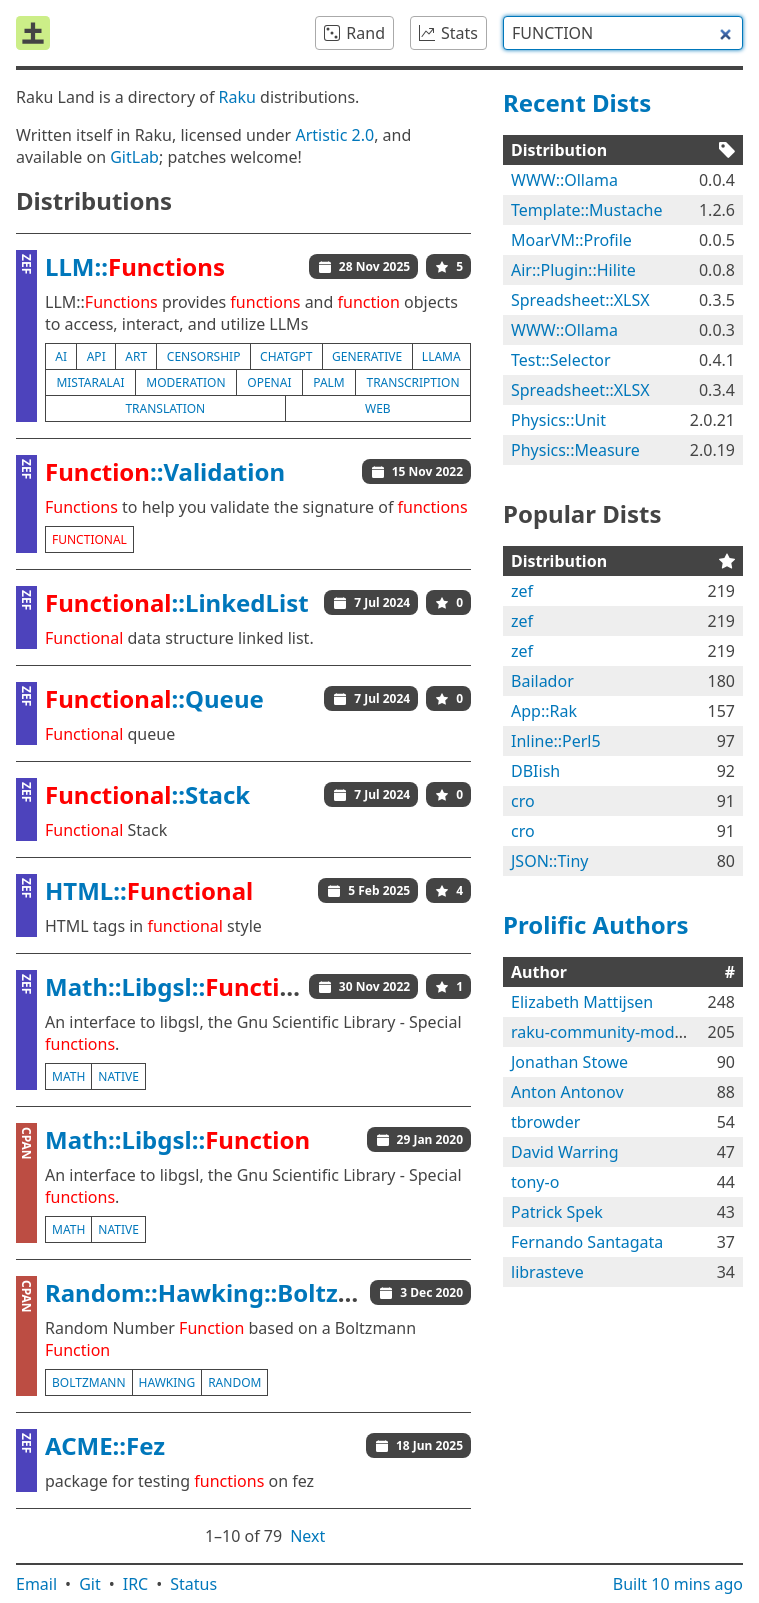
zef (522, 591)
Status (193, 1584)
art (136, 356)
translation (165, 408)
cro (523, 801)
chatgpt (286, 356)
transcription (412, 382)
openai (269, 382)
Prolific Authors (596, 924)
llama (441, 356)
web (378, 408)
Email (36, 1584)
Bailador (542, 681)
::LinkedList (177, 602)
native (118, 1076)
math (68, 1076)
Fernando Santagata (587, 1242)
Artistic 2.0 (334, 135)
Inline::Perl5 (556, 741)
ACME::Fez (105, 1445)
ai (61, 356)
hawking (167, 1382)
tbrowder (545, 1122)
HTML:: (149, 890)
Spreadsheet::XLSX (580, 300)
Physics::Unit (558, 420)
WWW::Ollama (564, 180)
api (96, 356)
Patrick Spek (557, 1212)
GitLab (134, 157)
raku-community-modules (608, 1032)
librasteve (547, 1272)
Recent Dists (577, 102)
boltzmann (89, 1382)
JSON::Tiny (549, 861)
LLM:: (135, 266)
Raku (237, 97)
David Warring (565, 1152)
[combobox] (623, 33)
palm (329, 382)
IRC (136, 1584)
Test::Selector (561, 360)
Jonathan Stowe (569, 1062)
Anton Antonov (567, 1092)
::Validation (165, 471)
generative (367, 356)
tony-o (535, 1182)
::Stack (147, 794)
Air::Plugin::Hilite (573, 270)
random (234, 1382)
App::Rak (544, 711)
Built (678, 1584)
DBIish (535, 771)
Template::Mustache (587, 210)
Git (90, 1584)
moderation (185, 382)
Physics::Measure (575, 450)
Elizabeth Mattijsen (582, 1002)
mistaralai (90, 382)
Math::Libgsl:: (177, 986)
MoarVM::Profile (571, 240)
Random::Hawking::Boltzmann (226, 1292)
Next (307, 1536)
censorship (204, 356)
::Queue (154, 698)
